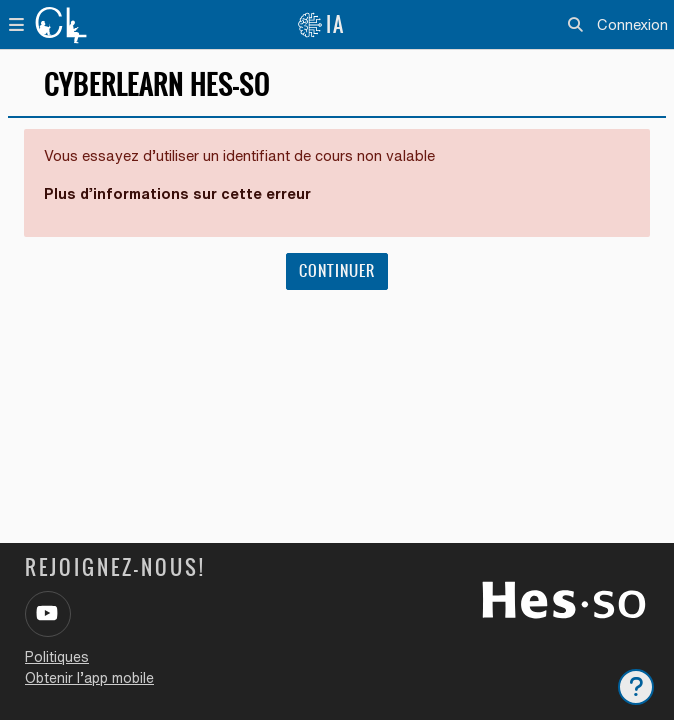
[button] (576, 25)
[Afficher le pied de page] (636, 687)
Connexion (632, 24)
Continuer (337, 271)
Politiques (57, 657)
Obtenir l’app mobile (89, 678)
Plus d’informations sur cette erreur (177, 193)
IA (321, 24)
